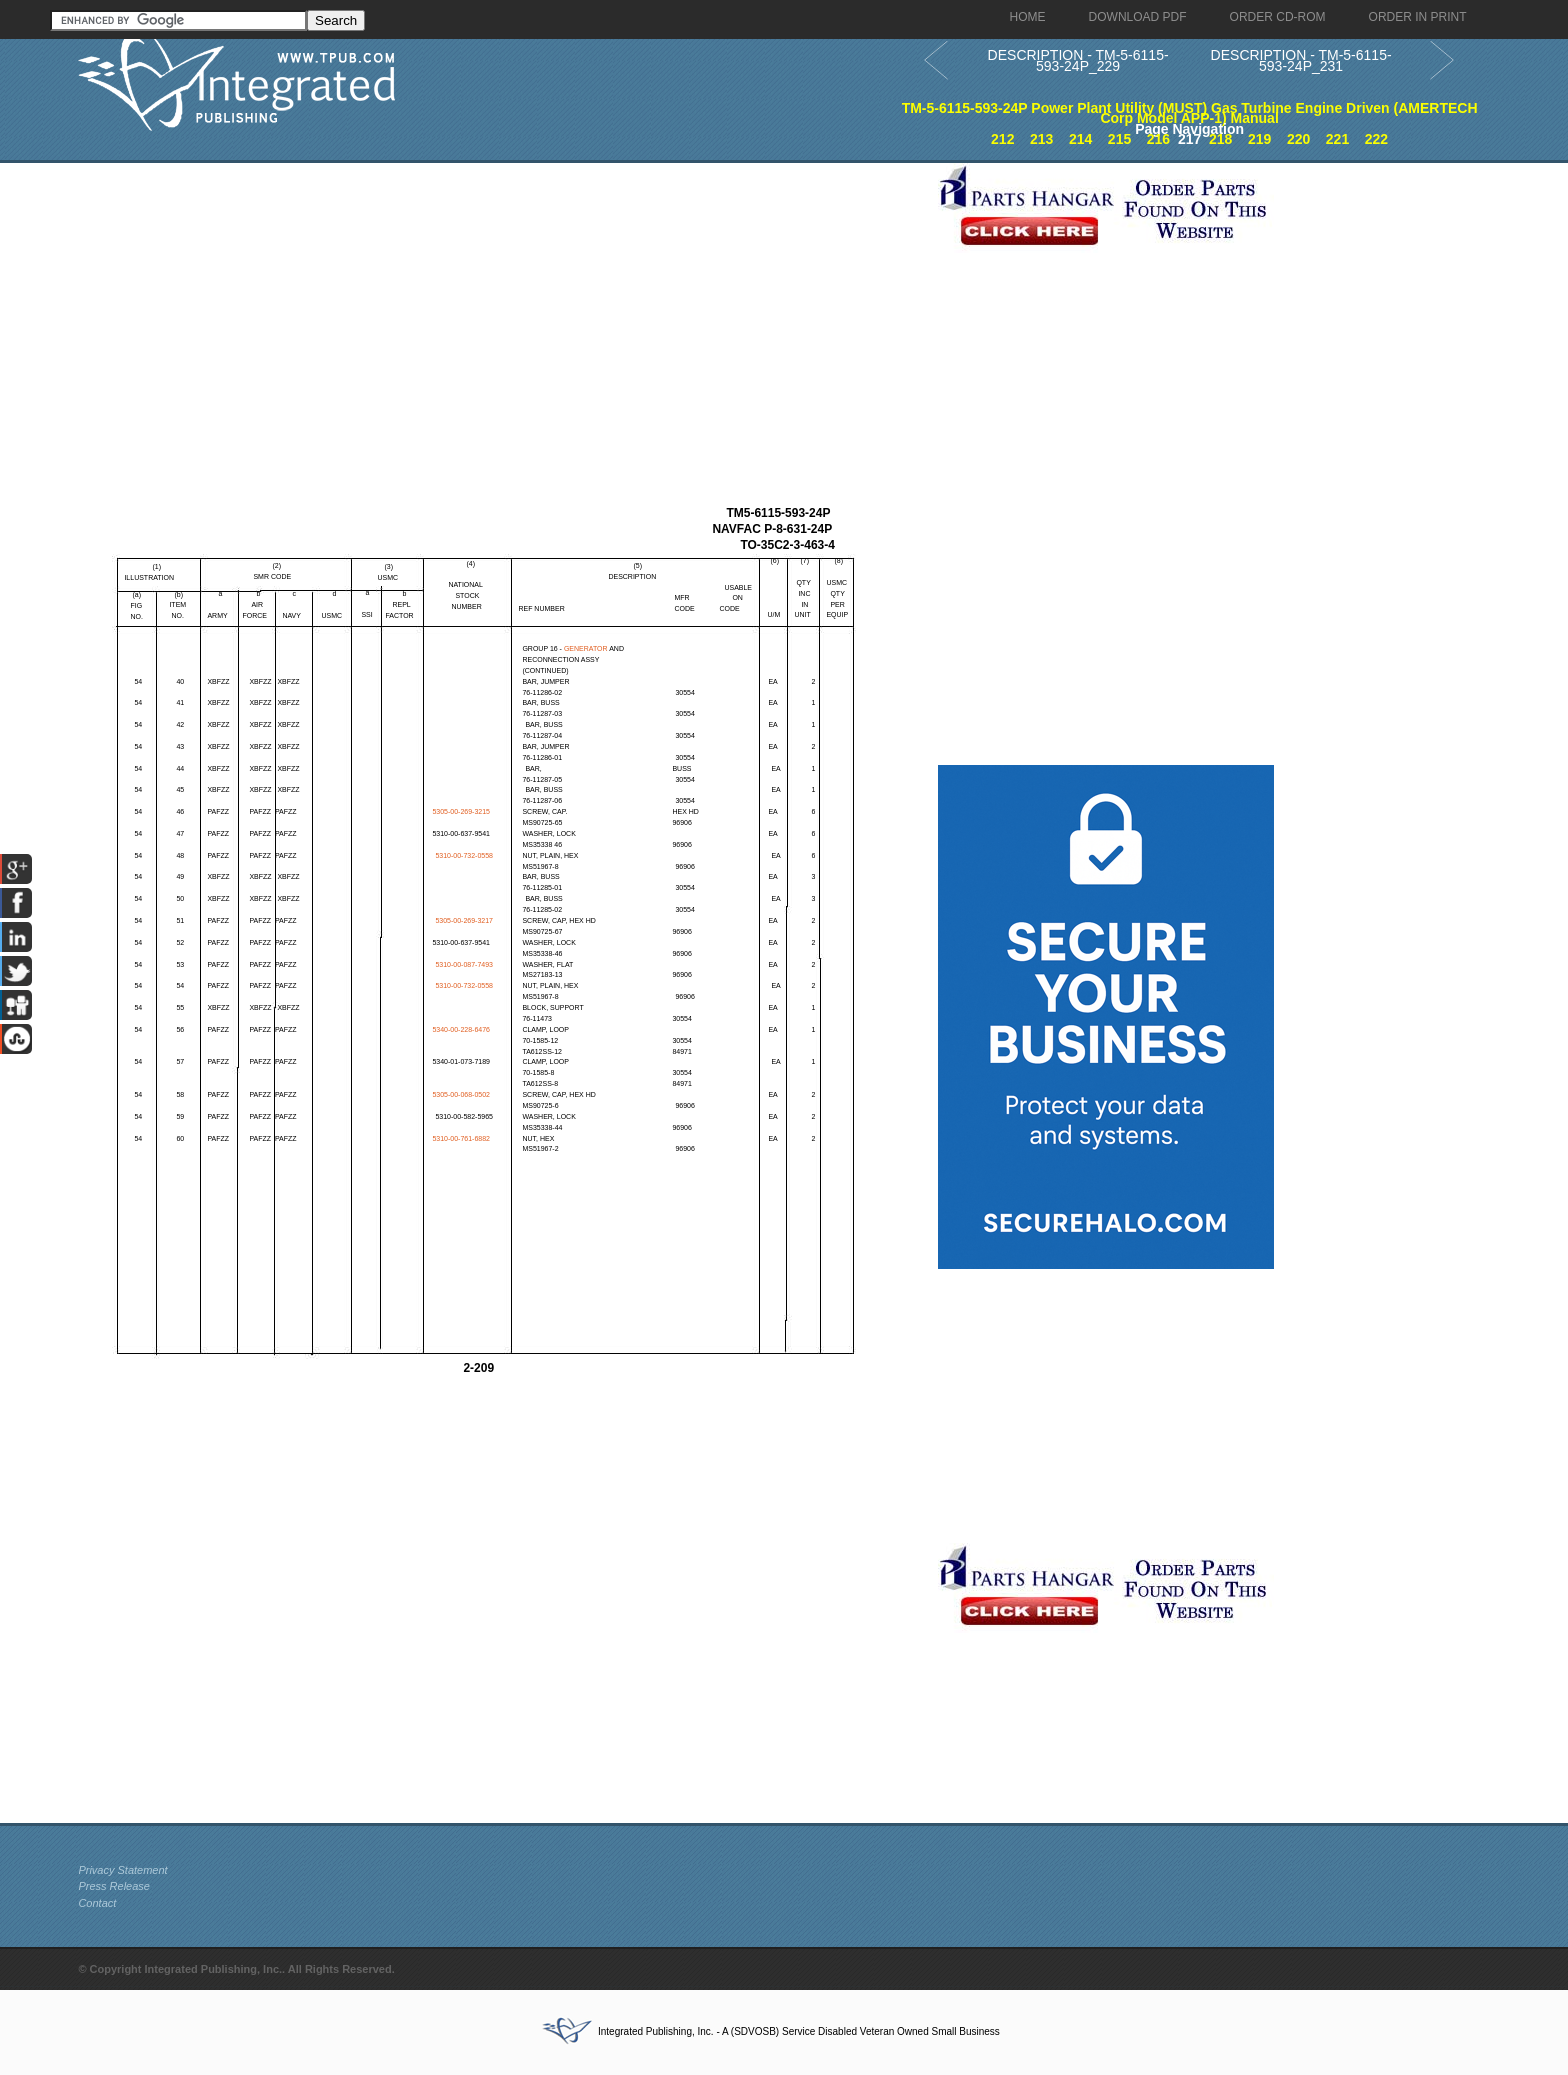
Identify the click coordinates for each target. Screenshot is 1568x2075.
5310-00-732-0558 (464, 855)
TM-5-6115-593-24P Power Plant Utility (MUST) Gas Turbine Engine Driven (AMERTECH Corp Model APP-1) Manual (1190, 113)
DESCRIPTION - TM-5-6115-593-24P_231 (1301, 60)
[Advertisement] (503, 303)
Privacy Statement (122, 1870)
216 (1158, 139)
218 (1220, 139)
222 (1376, 139)
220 (1298, 139)
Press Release (114, 1886)
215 (1119, 139)
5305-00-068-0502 (461, 1094)
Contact (97, 1903)
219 (1259, 139)
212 (1002, 139)
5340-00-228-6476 (461, 1029)
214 (1080, 139)
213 (1041, 139)
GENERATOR (586, 648)
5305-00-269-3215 (461, 811)
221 (1337, 139)
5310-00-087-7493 (464, 964)
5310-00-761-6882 (461, 1138)
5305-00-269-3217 (464, 920)
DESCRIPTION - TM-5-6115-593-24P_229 (1078, 60)
